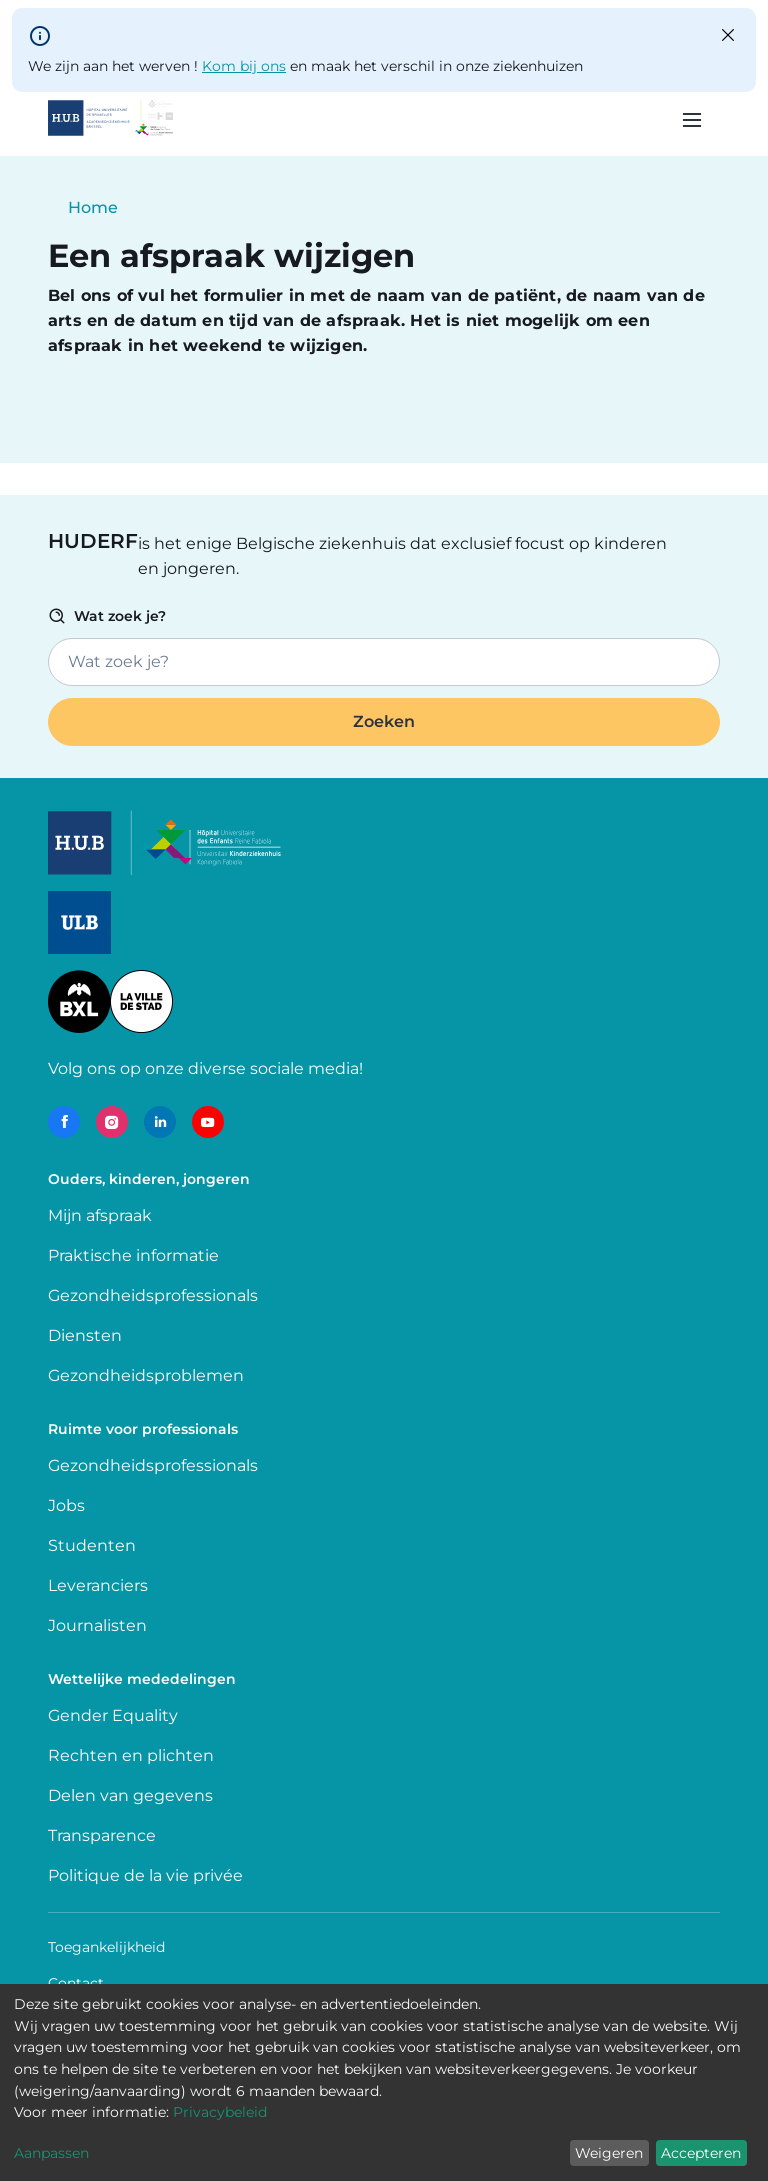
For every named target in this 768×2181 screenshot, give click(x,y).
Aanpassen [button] (51, 2153)
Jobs (66, 1505)
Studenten (92, 1545)
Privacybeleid (220, 2112)
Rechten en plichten (131, 1755)
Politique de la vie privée (145, 1875)
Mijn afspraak (100, 1215)
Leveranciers (98, 1585)
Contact (76, 1983)
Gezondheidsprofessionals (153, 1295)
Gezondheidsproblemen (146, 1375)
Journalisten (97, 1625)
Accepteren (701, 2153)
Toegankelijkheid (106, 1947)
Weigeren (609, 2153)
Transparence (102, 1835)
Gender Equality (113, 1715)
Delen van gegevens (130, 1795)
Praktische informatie (135, 1255)
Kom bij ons (244, 66)
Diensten (85, 1335)
